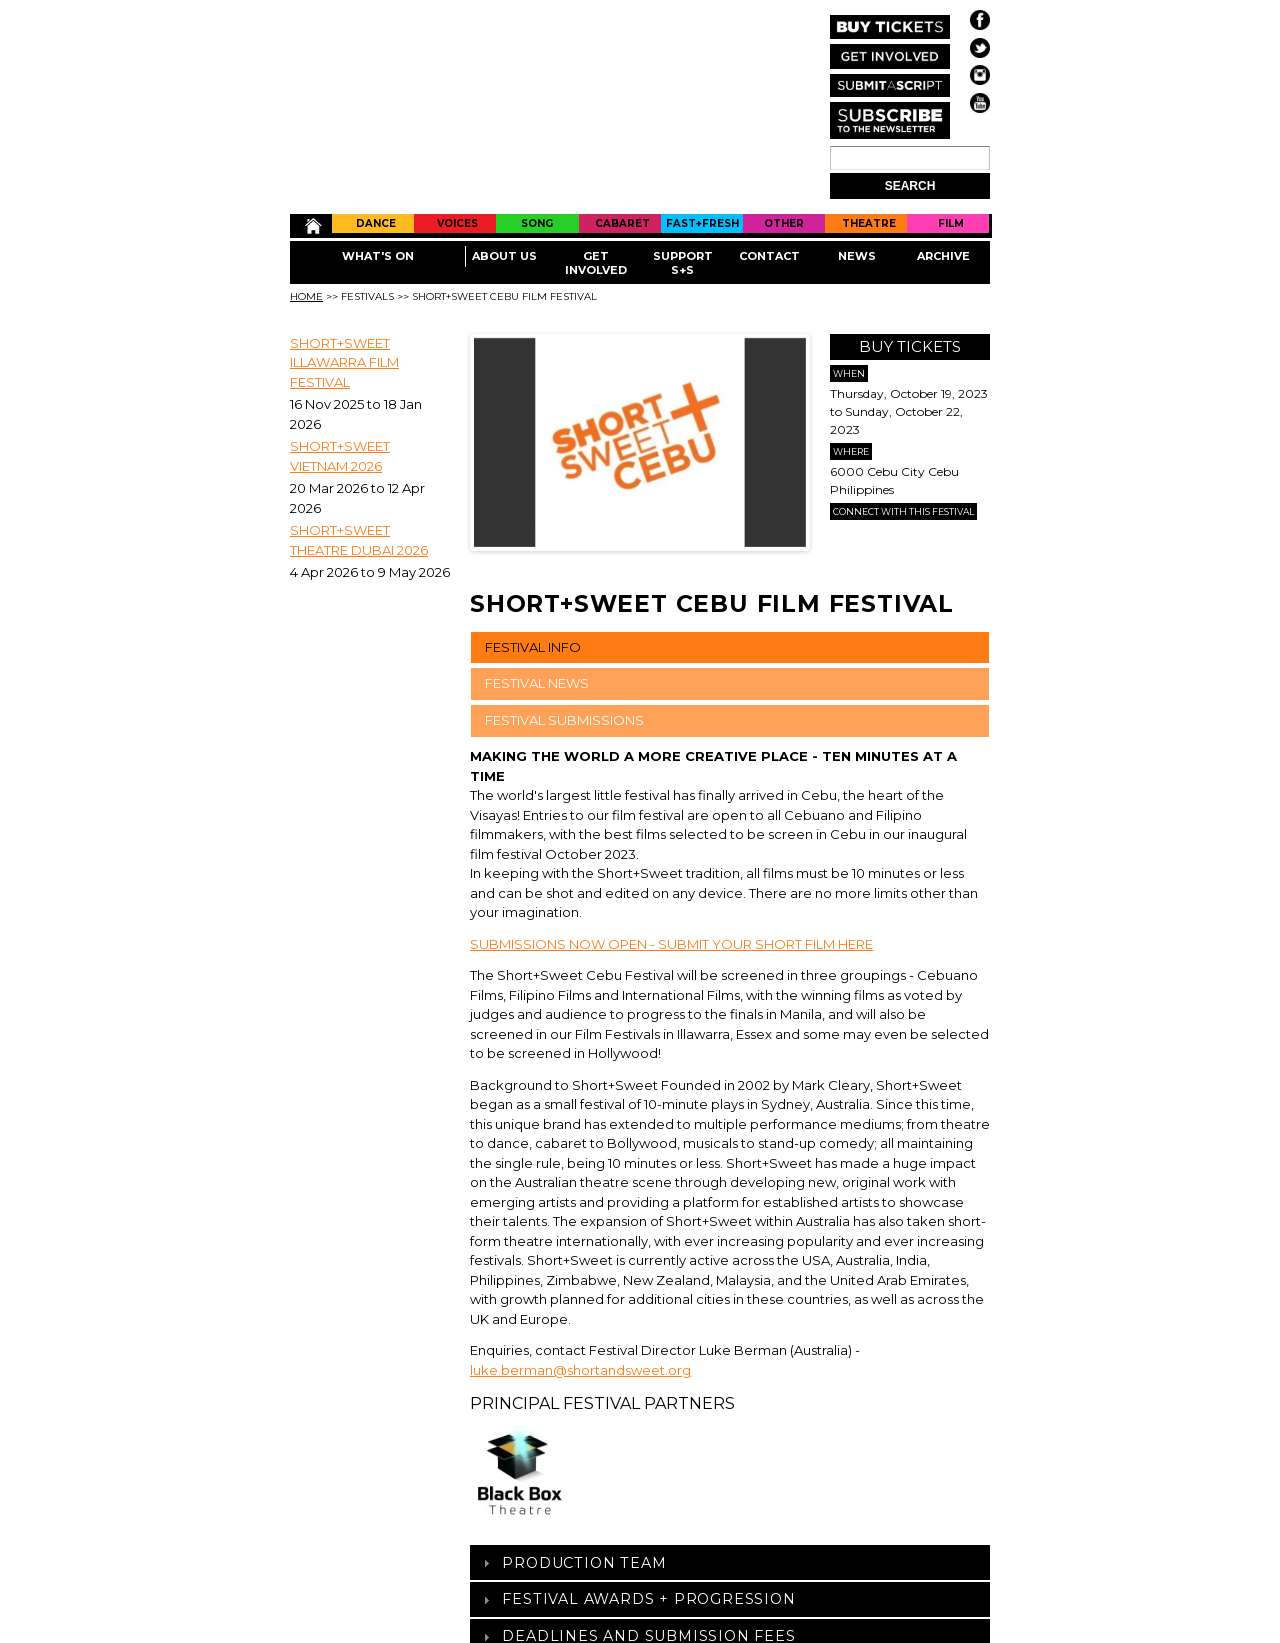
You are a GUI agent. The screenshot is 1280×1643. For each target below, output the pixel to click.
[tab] (730, 1562)
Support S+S (683, 263)
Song (537, 223)
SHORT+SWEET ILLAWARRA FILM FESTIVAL (344, 362)
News (857, 256)
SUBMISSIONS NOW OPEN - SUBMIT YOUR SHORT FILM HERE (671, 944)
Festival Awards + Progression (648, 1599)
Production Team (584, 1563)
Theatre (869, 223)
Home (311, 226)
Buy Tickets (910, 346)
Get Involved (596, 263)
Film (951, 223)
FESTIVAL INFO (533, 647)
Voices (457, 223)
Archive (943, 256)
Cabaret (622, 223)
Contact (769, 256)
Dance (376, 223)
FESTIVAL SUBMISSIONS (564, 720)
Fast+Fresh (702, 223)
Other (784, 223)
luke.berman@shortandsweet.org (580, 1370)
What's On (378, 256)
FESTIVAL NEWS (537, 683)
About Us (504, 256)
